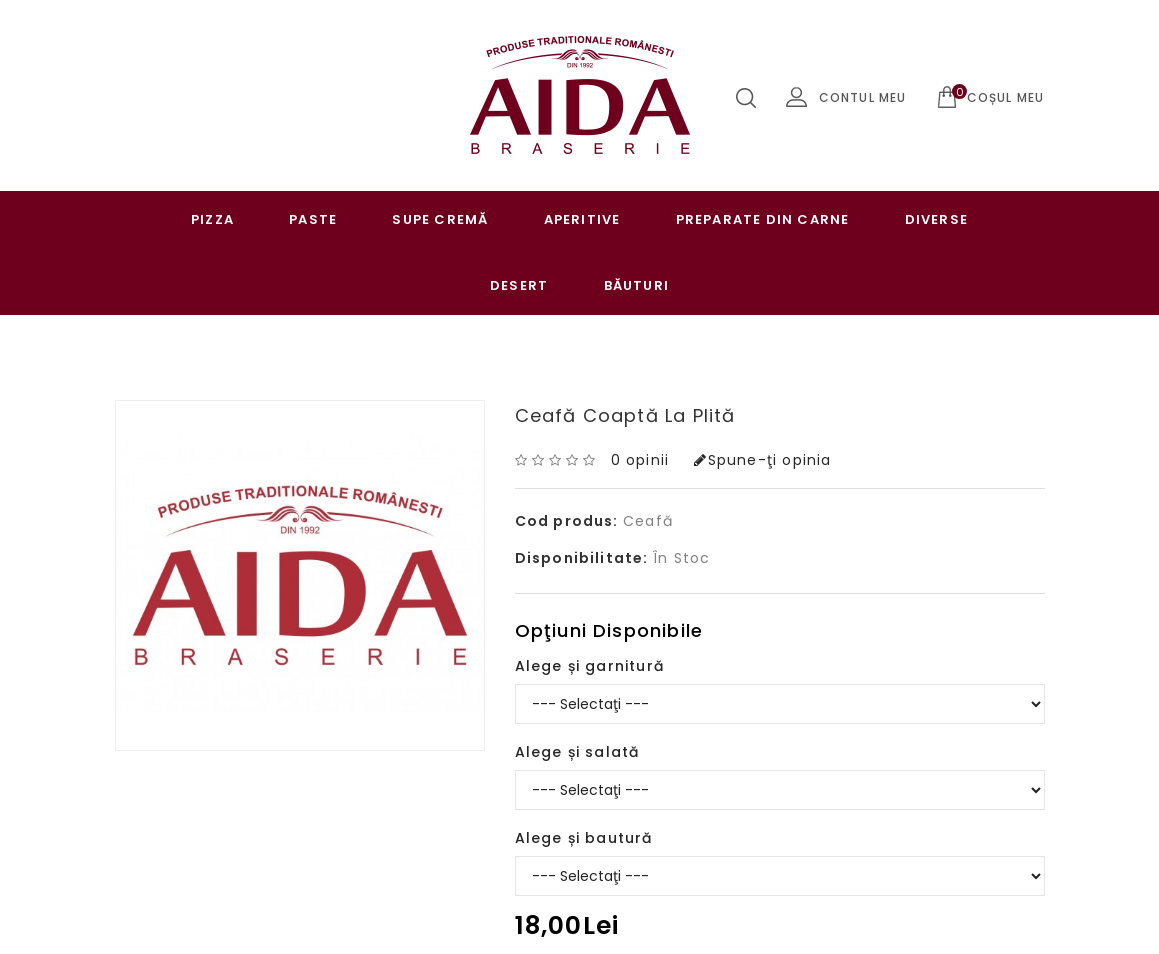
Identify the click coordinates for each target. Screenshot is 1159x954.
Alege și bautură (584, 838)
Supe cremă (440, 219)
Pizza (212, 219)
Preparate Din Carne (763, 219)
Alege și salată (577, 752)
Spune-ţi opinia (762, 460)
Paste (313, 219)
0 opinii (640, 460)
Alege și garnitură (590, 666)
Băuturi (636, 285)
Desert (519, 285)
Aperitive (582, 219)
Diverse (936, 219)
